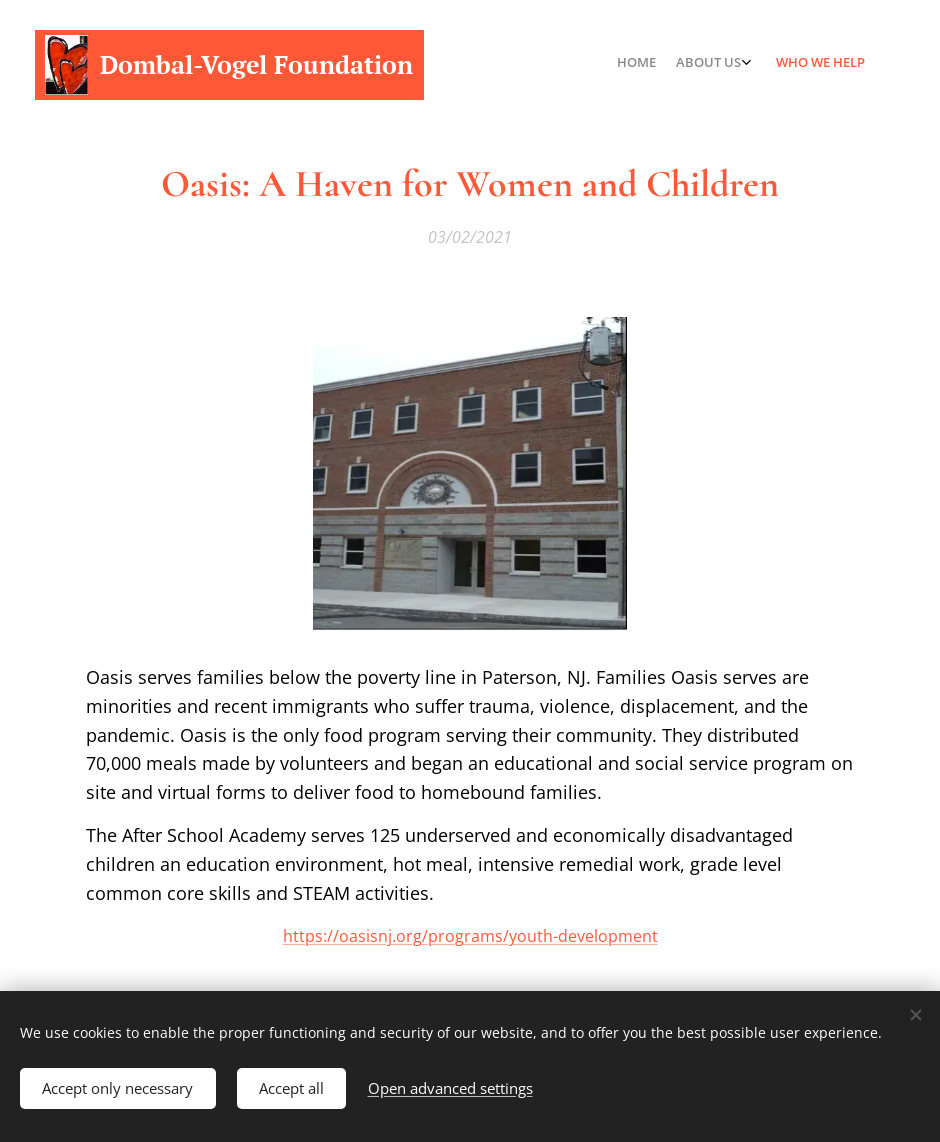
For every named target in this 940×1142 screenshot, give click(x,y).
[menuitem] (812, 65)
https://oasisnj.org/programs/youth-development (470, 936)
